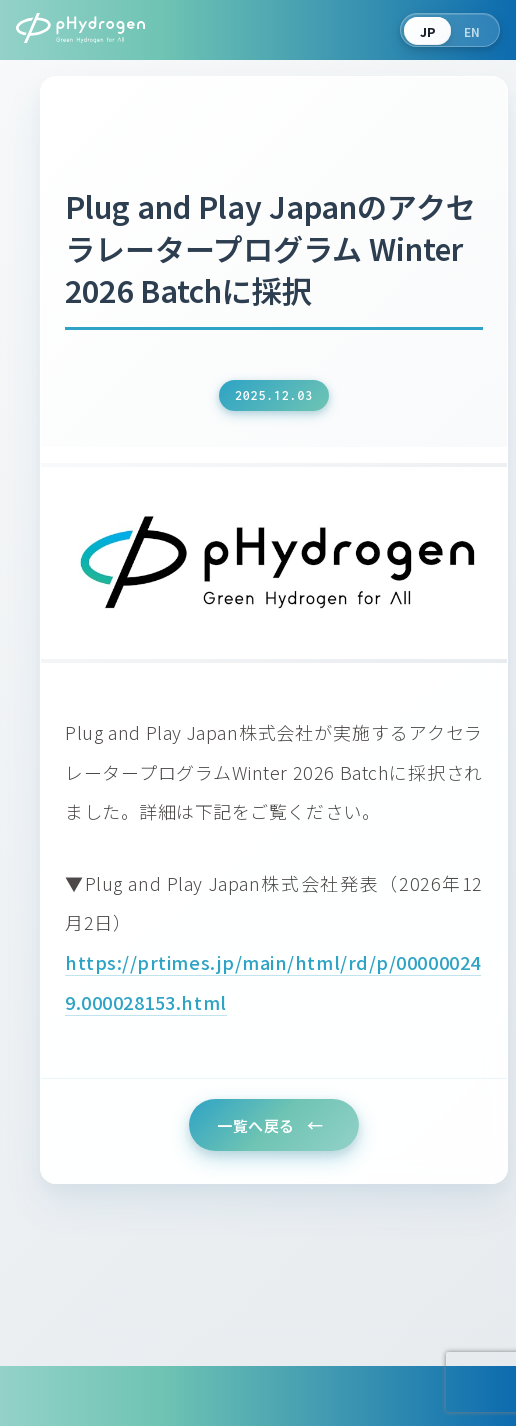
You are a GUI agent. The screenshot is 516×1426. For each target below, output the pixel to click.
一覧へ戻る (256, 1125)
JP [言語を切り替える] (428, 31)
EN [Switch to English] (472, 31)
